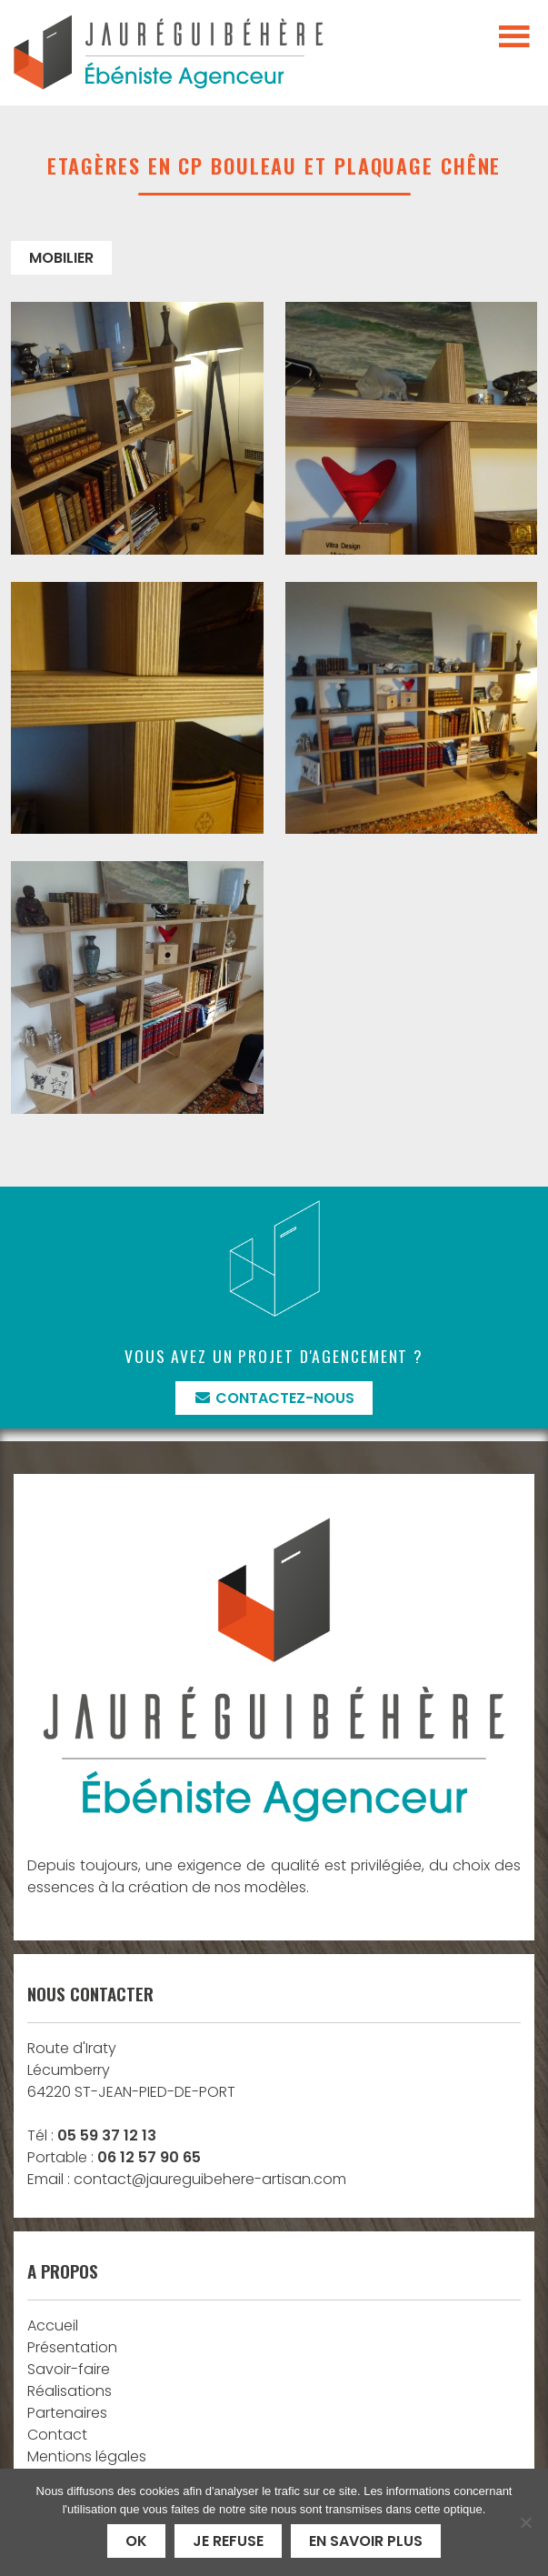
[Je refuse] (525, 2522)
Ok (136, 2541)
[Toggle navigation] (514, 38)
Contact (57, 2434)
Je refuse (228, 2541)
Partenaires (67, 2412)
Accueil (52, 2325)
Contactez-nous (274, 1398)
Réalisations (69, 2391)
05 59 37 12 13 (106, 2135)
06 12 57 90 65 (149, 2157)
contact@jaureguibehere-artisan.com (210, 2179)
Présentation (72, 2347)
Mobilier (61, 257)
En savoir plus (366, 2541)
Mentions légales (86, 2456)
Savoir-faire (68, 2369)
